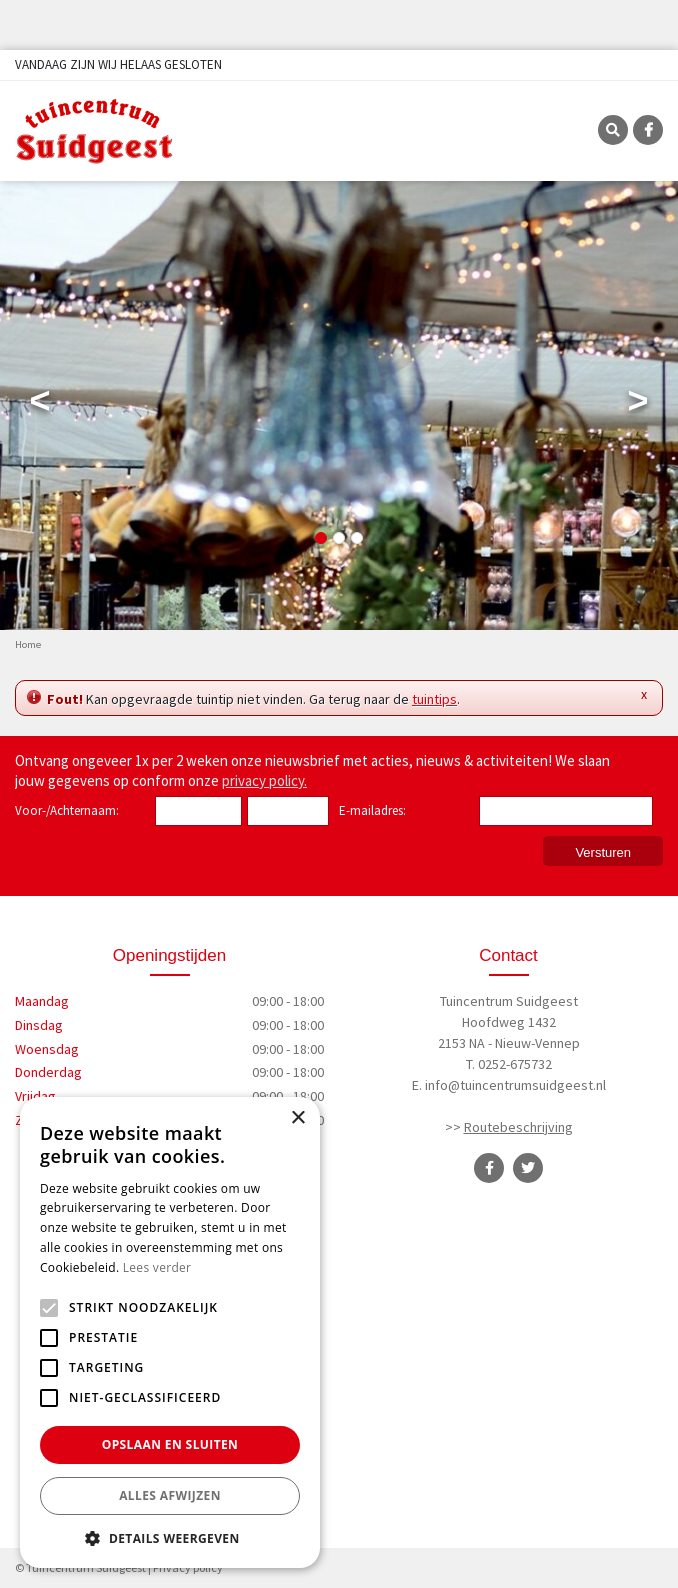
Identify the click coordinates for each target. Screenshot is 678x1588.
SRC (613, 130)
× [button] (297, 1118)
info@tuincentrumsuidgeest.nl (515, 1085)
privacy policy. (264, 780)
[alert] (170, 1332)
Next (638, 405)
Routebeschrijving (518, 1127)
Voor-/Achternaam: (67, 810)
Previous (40, 405)
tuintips (434, 699)
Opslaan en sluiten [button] (170, 1444)
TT (528, 1168)
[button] (170, 1538)
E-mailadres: (376, 812)
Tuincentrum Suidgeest (509, 1001)
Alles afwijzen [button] (170, 1495)
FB (648, 130)
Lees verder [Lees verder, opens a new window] (157, 1267)
